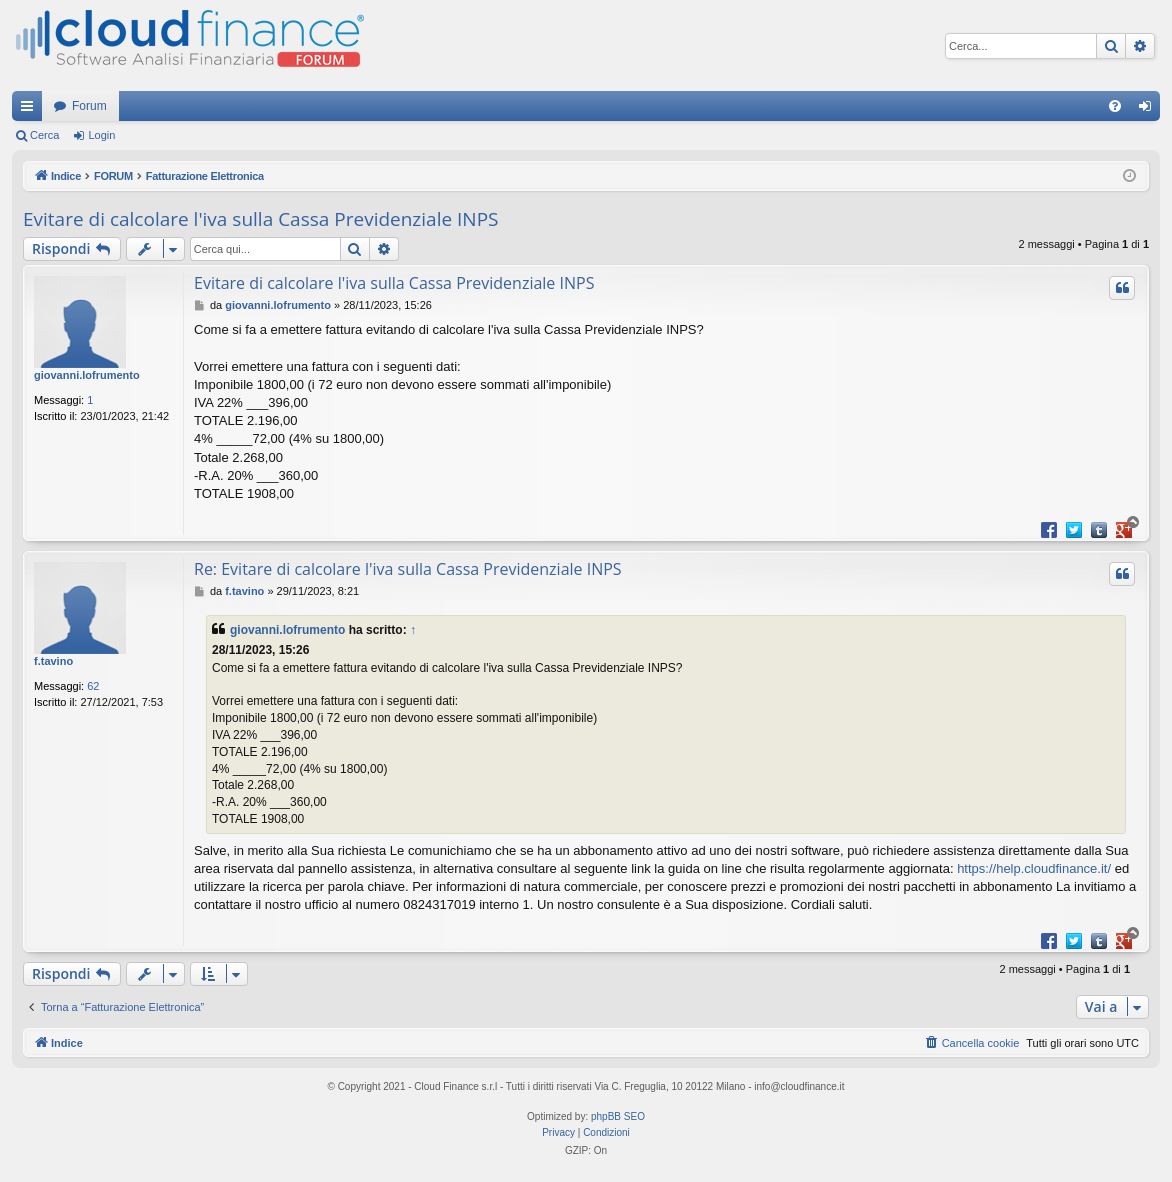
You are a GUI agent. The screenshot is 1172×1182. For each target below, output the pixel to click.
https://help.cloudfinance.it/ (1034, 868)
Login (101, 135)
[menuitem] (1115, 106)
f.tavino (53, 661)
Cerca (44, 135)
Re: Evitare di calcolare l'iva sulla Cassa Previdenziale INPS (408, 569)
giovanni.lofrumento (87, 375)
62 (93, 686)
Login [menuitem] (1149, 110)
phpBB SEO (618, 1116)
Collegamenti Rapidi (31, 110)
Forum (89, 106)
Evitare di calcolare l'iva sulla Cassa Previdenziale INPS (261, 219)
